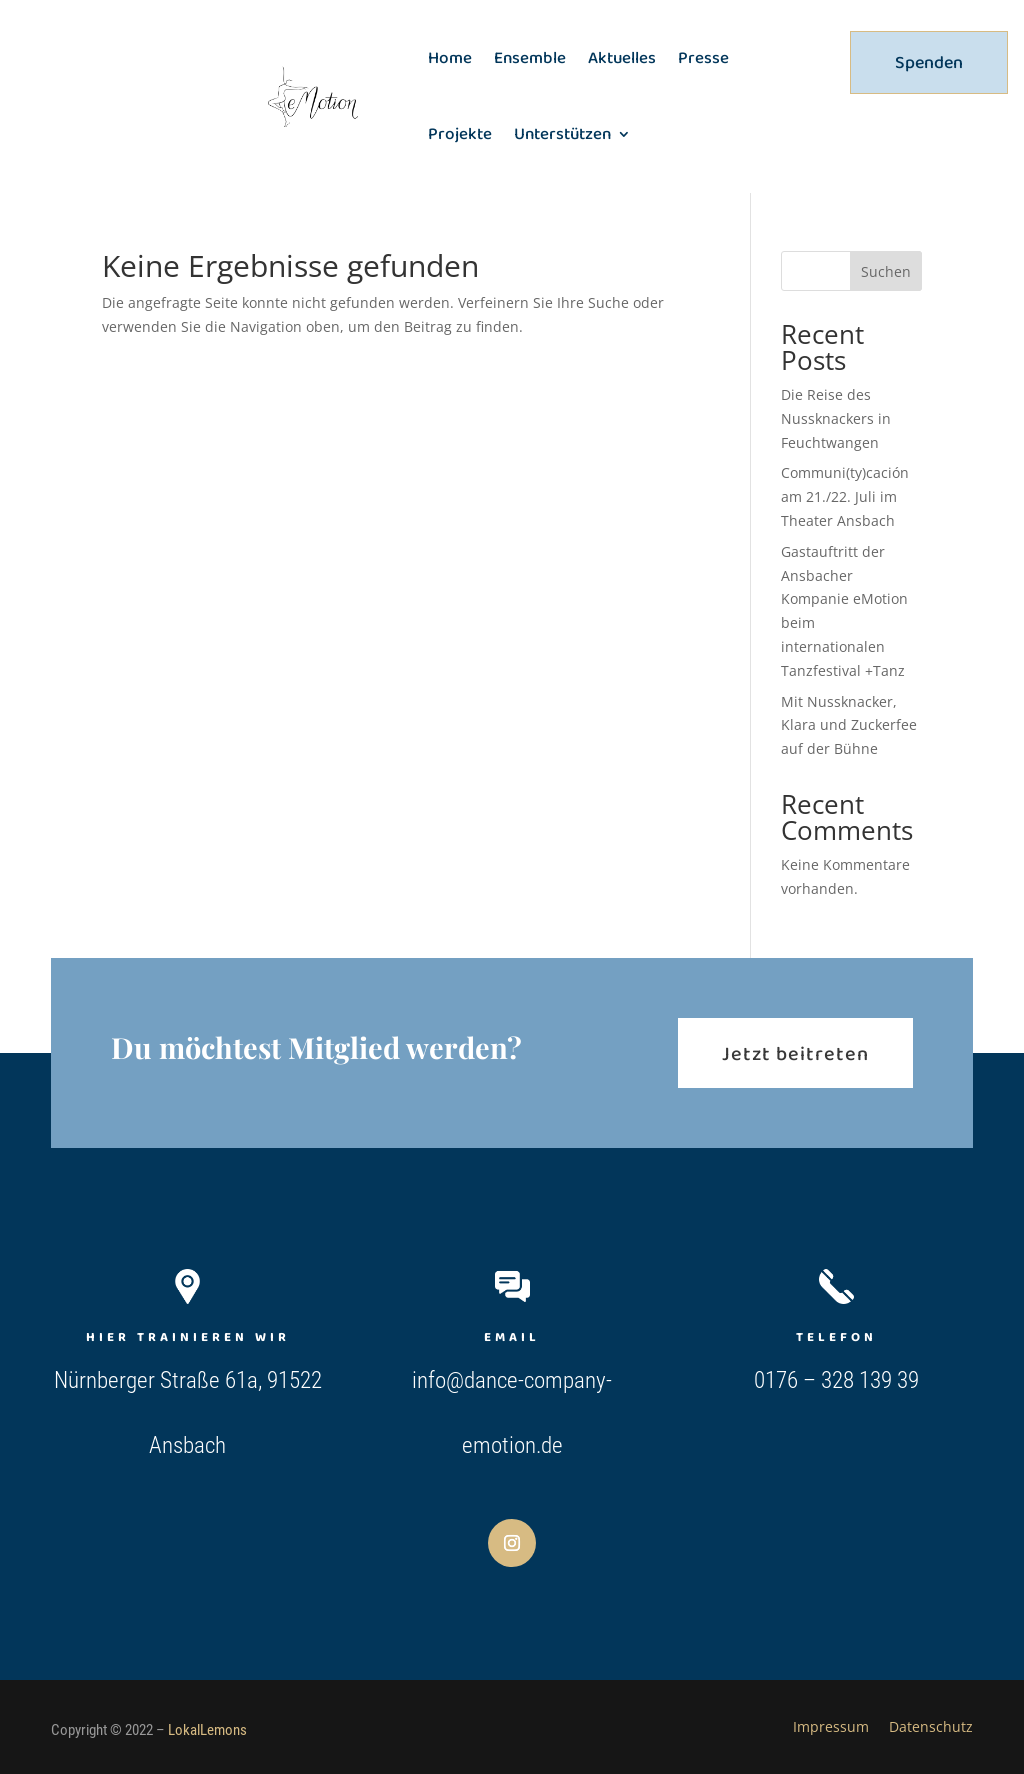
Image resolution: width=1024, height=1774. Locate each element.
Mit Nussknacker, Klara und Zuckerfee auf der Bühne (849, 725)
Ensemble (530, 57)
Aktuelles (622, 57)
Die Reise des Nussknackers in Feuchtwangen (836, 418)
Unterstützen (562, 133)
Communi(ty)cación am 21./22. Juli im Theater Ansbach (845, 496)
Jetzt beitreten (795, 1053)
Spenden (929, 62)
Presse (703, 57)
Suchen (886, 271)
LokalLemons (207, 1730)
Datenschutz (931, 1726)
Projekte (460, 133)
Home (450, 57)
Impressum (831, 1726)
